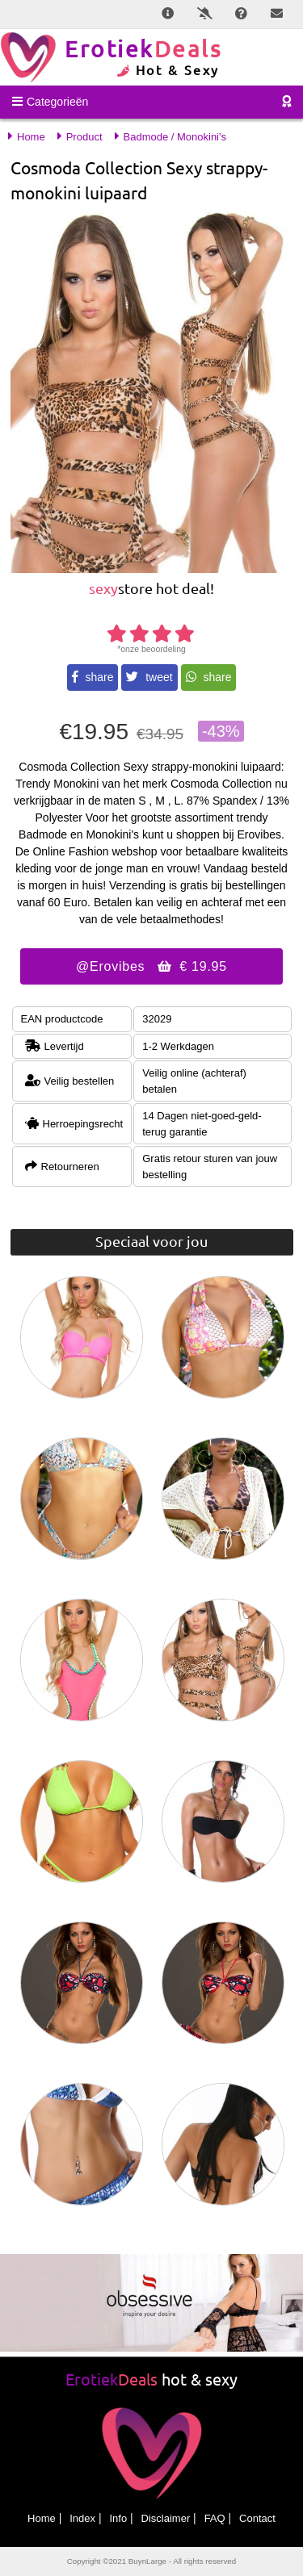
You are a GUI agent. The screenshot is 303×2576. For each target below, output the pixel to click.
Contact (257, 2518)
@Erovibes (151, 966)
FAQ (214, 2518)
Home (41, 2518)
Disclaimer (166, 2518)
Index (82, 2518)
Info (118, 2518)
